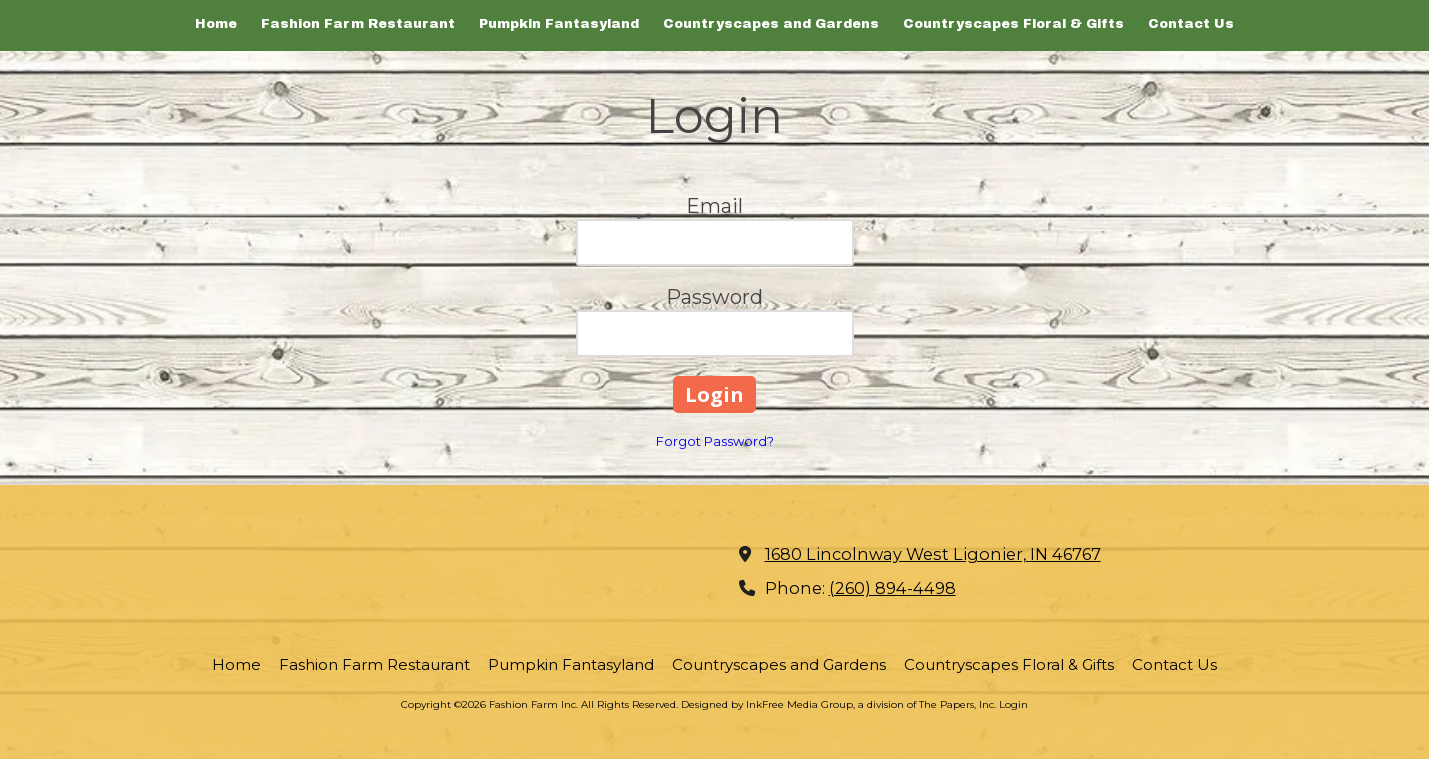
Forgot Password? (715, 441)
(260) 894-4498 (892, 588)
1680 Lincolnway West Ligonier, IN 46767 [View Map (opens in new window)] (933, 554)
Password (714, 297)
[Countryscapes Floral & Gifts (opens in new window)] (1013, 25)
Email (714, 206)
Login (1013, 704)
